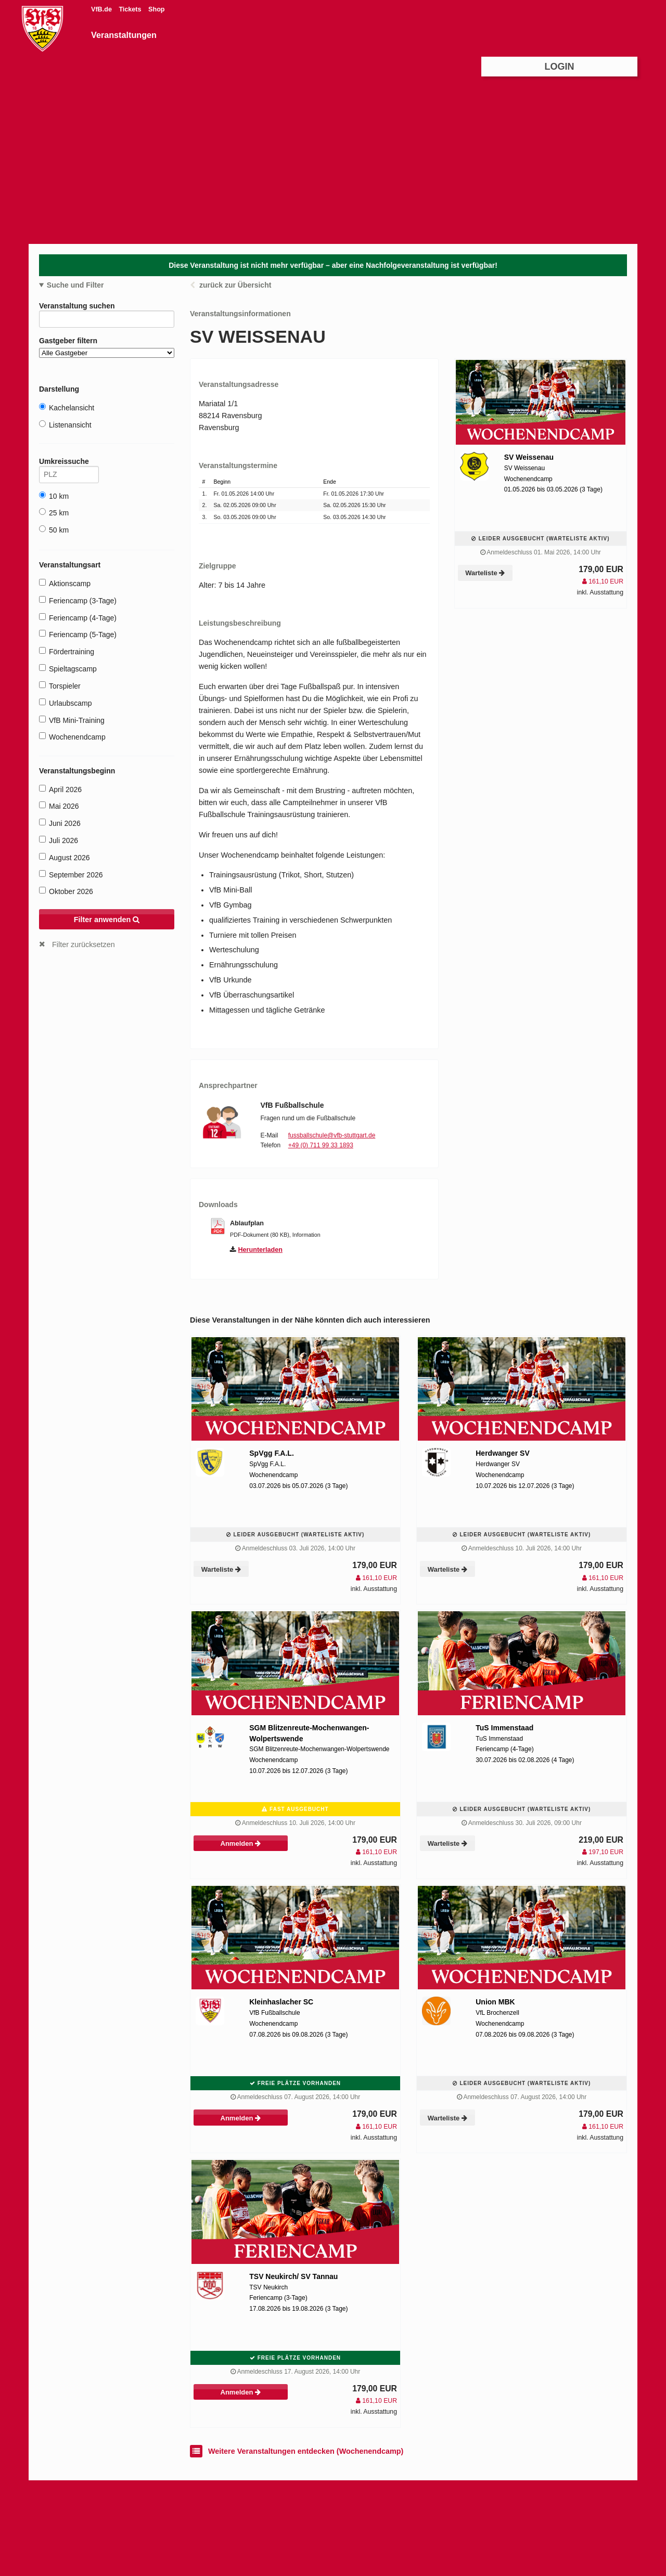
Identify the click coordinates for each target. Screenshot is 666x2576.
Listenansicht (65, 424)
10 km (54, 495)
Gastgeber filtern (106, 347)
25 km (54, 512)
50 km (54, 529)
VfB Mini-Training (72, 720)
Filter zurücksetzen (83, 944)
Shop (156, 9)
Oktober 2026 (66, 891)
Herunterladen (260, 1249)
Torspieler (60, 685)
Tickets (131, 9)
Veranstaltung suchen (106, 308)
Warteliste (485, 573)
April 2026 (60, 789)
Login (559, 66)
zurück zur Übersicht (235, 285)
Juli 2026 (58, 840)
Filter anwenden (107, 919)
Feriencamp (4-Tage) (78, 617)
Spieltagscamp (68, 668)
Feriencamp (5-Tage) (78, 634)
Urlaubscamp (65, 702)
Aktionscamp (65, 583)
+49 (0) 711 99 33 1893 (320, 1145)
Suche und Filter (75, 285)
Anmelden (241, 1843)
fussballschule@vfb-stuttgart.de (332, 1135)
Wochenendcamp (72, 736)
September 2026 (71, 874)
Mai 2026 (59, 805)
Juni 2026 (60, 823)
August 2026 (64, 857)
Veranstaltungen (124, 35)
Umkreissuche (69, 463)
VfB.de (102, 9)
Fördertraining (66, 651)
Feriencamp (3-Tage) (78, 600)
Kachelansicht (66, 407)
